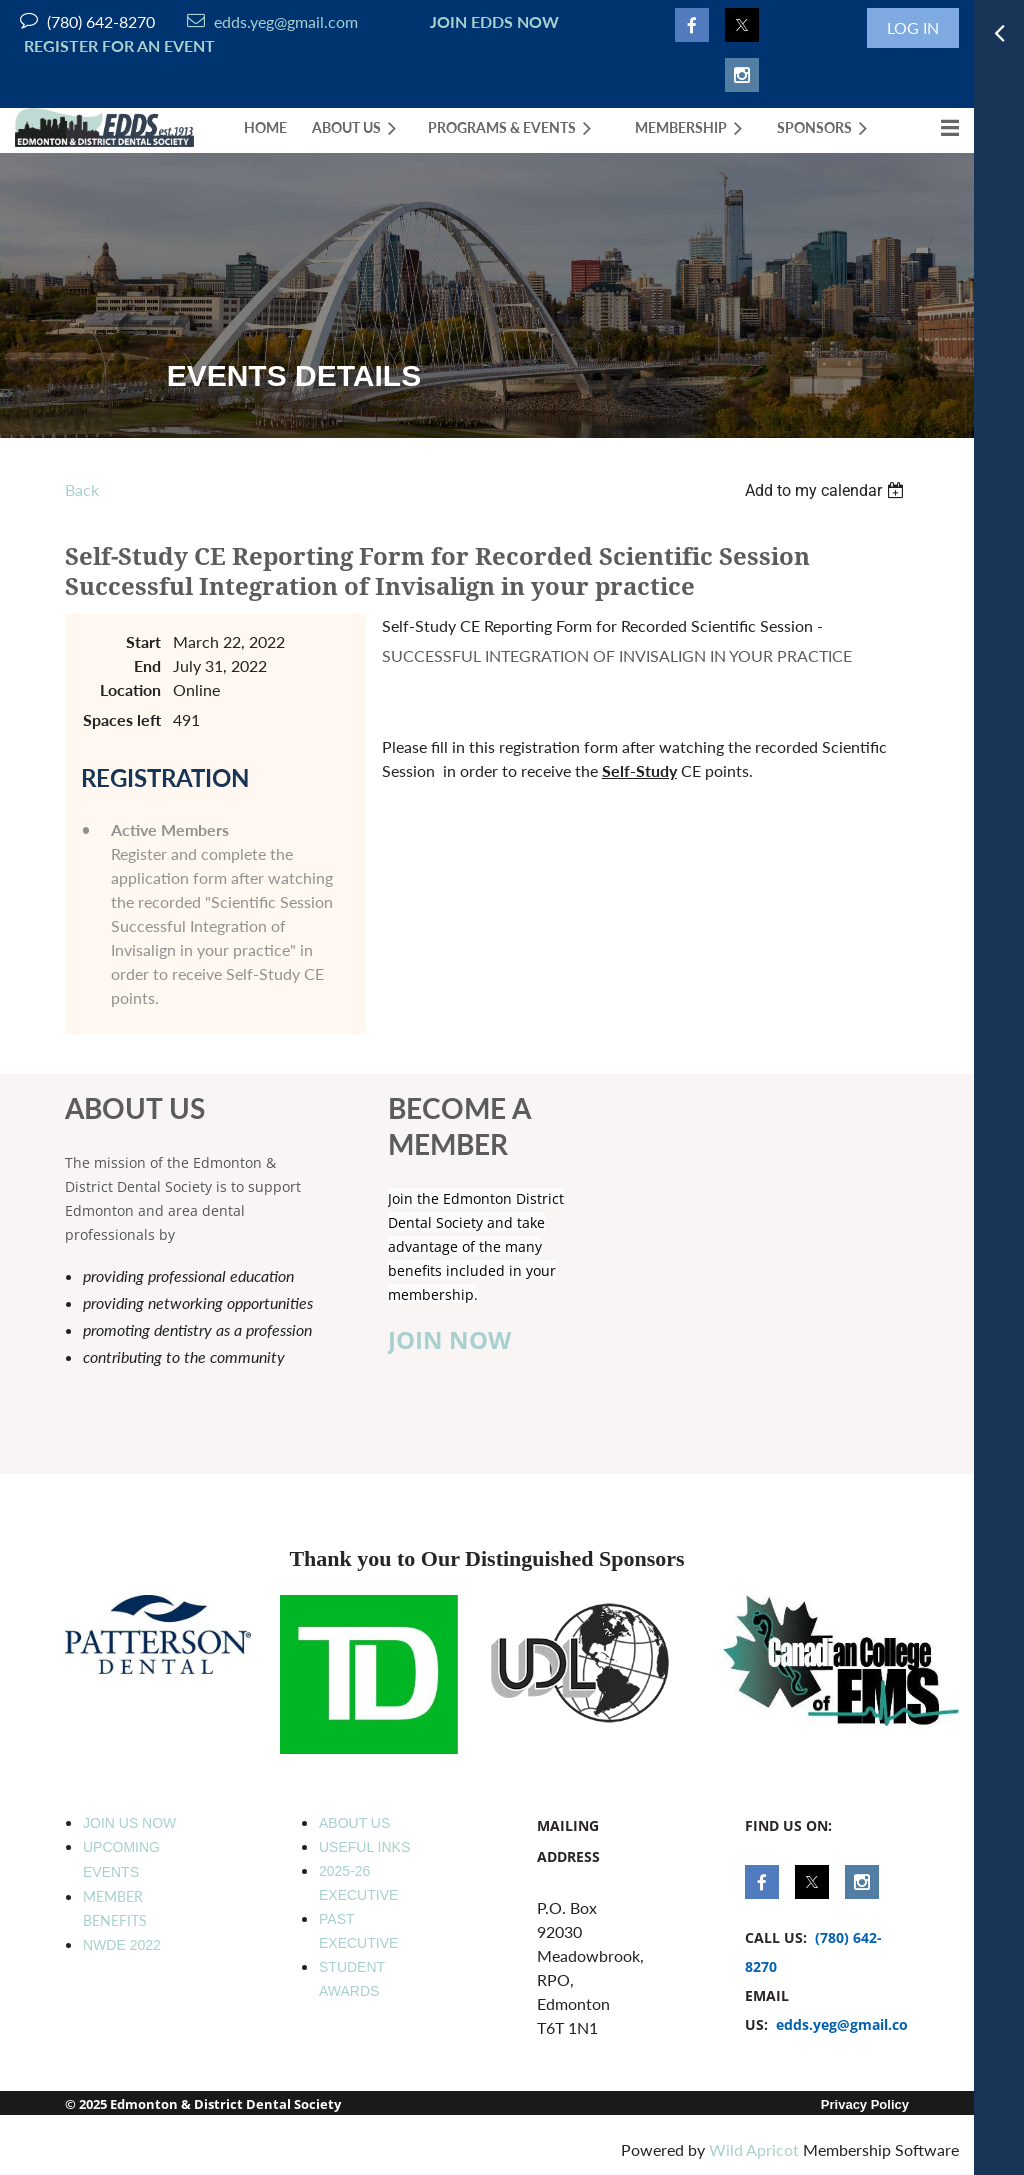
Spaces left (122, 719)
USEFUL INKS (364, 1847)
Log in (913, 27)
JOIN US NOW (129, 1823)
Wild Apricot (754, 2149)
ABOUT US (354, 1823)
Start (143, 641)
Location (130, 689)
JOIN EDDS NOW (490, 21)
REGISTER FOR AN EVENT (119, 45)
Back (82, 489)
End (147, 665)
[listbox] (827, 490)
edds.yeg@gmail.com (272, 21)
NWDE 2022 (122, 1945)
